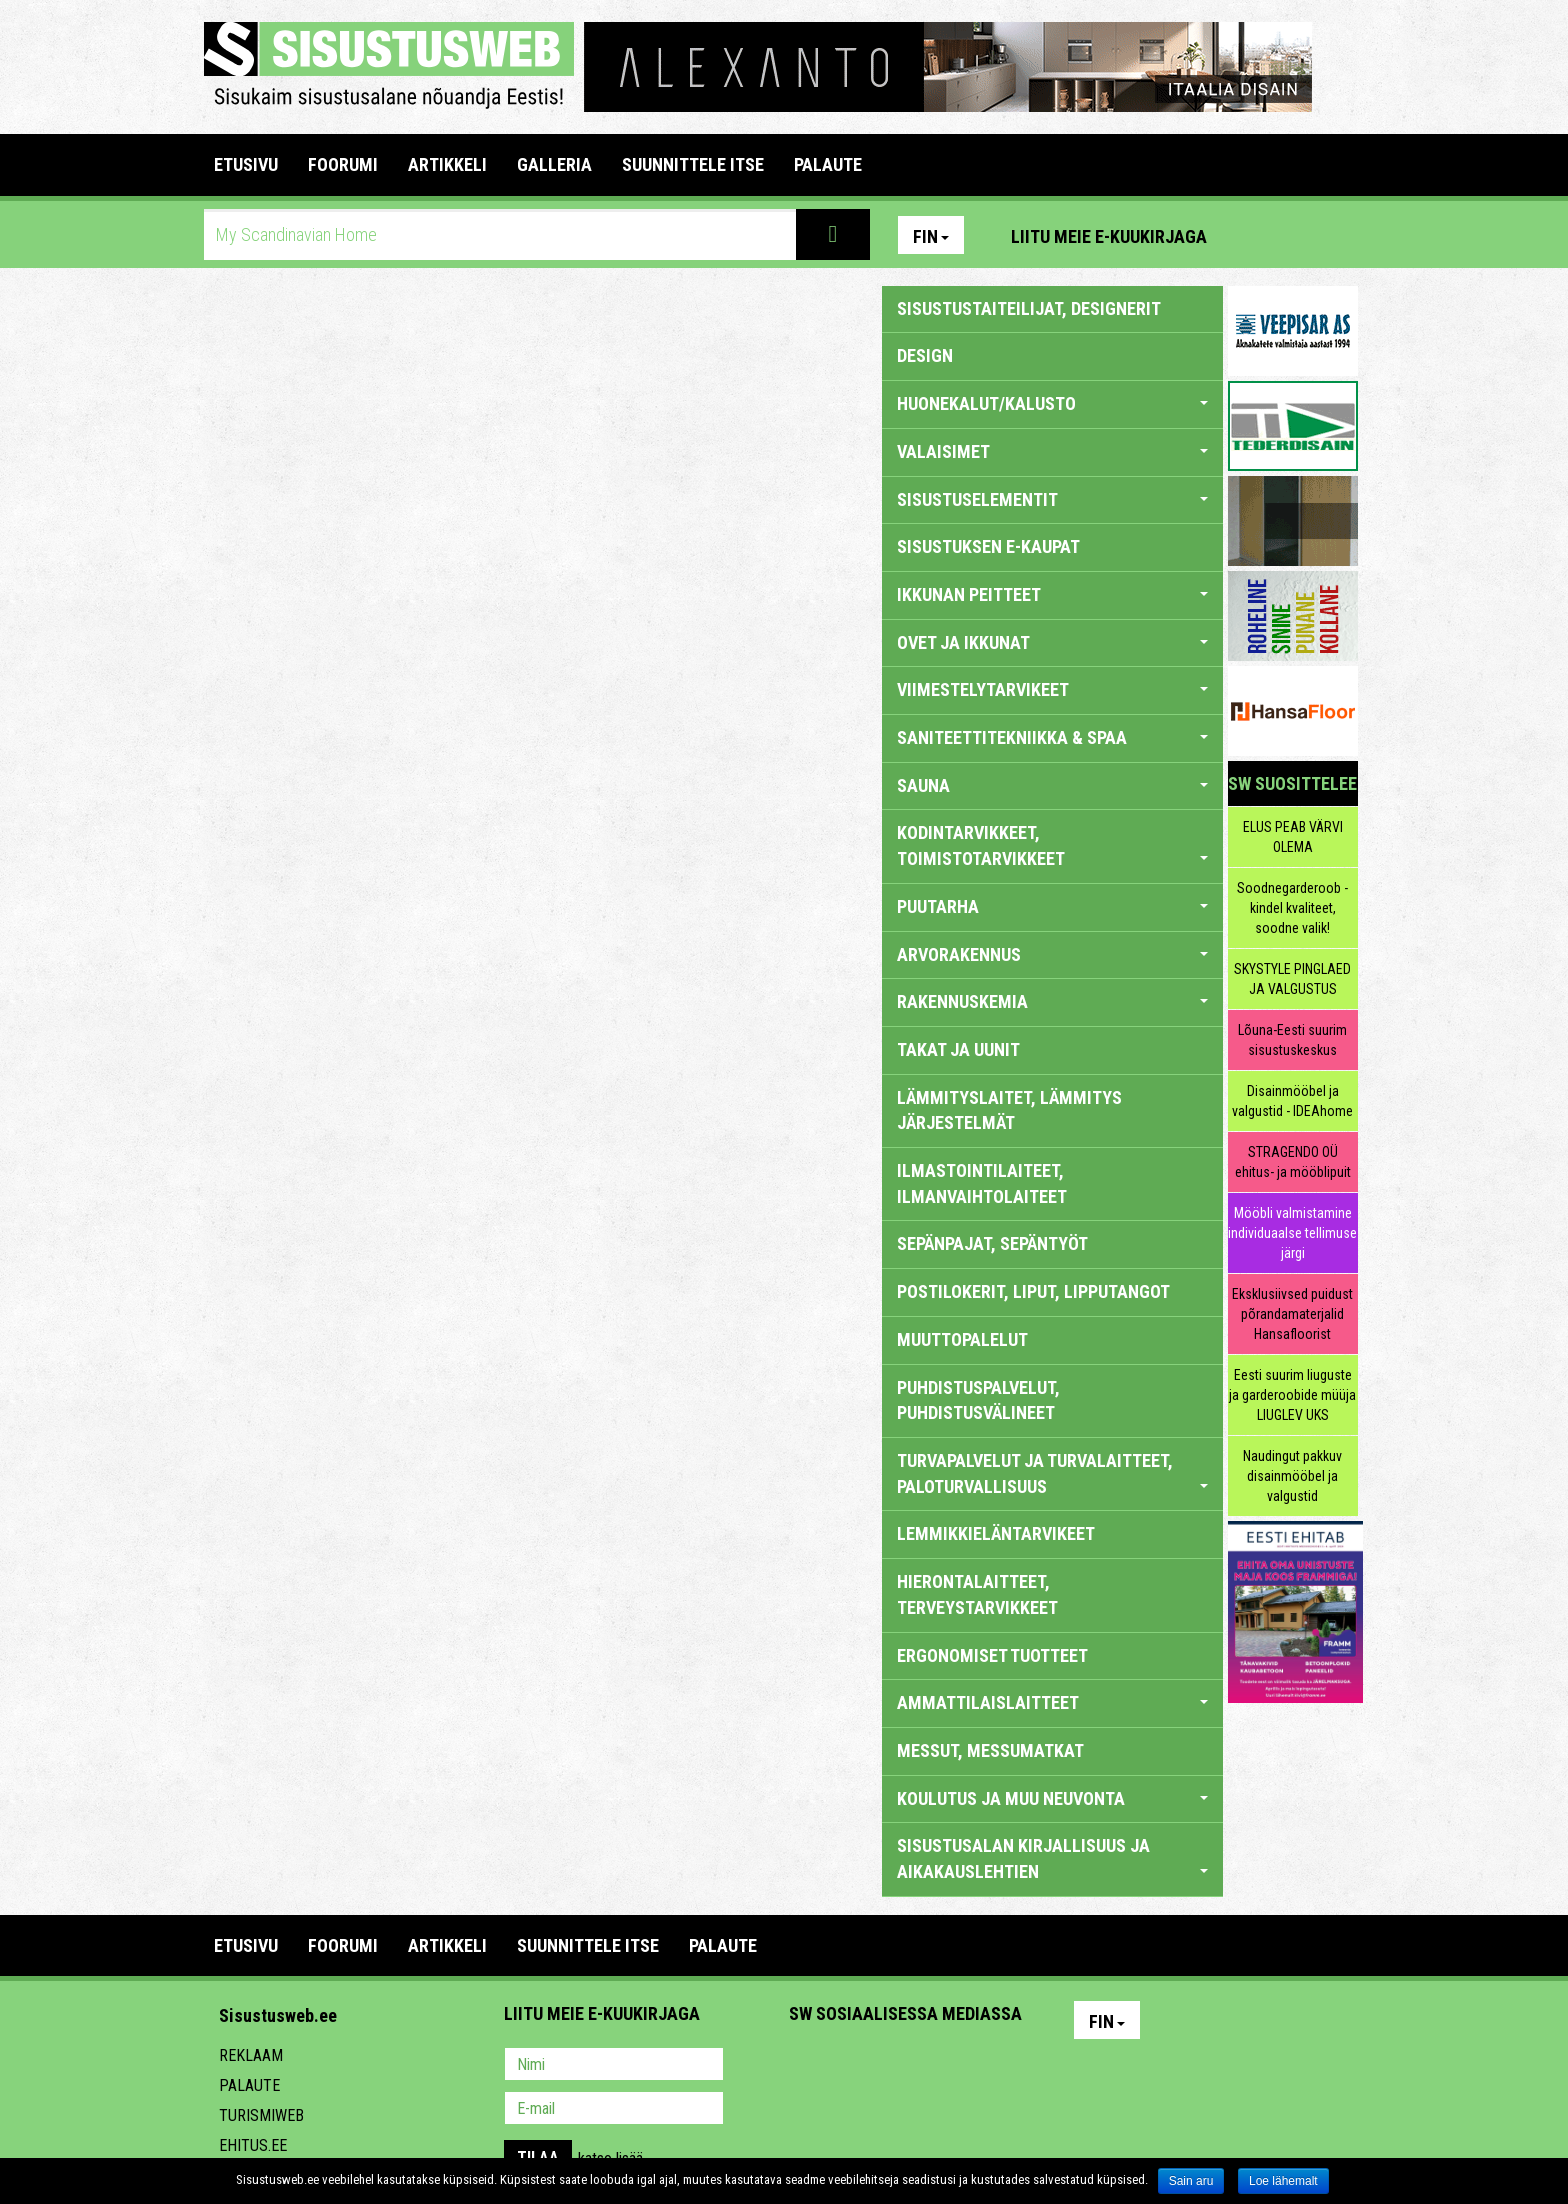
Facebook (1295, 235)
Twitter (937, 2066)
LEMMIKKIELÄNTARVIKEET (996, 1533)
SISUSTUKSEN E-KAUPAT (988, 546)
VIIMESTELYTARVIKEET (1052, 689)
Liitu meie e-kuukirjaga (1109, 236)
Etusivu (246, 164)
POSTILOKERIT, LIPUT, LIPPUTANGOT (1033, 1291)
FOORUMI (343, 164)
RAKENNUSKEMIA (1052, 1001)
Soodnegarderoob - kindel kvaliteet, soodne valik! (1292, 908)
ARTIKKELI (447, 164)
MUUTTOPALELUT (962, 1339)
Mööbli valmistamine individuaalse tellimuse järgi (1292, 1233)
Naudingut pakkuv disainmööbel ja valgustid (1292, 1476)
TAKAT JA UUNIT (958, 1049)
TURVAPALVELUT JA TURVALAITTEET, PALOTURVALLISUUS (1052, 1473)
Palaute (249, 2085)
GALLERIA (554, 164)
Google (980, 2066)
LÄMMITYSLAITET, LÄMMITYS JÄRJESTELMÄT (1009, 1110)
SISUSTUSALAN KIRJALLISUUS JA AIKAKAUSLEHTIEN (1052, 1858)
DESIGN (925, 355)
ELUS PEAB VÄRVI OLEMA (1293, 837)
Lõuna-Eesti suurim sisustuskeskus (1292, 1040)
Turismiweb (261, 2115)
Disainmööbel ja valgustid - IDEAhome (1292, 1101)
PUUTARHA (1052, 906)
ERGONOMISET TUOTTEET (992, 1655)
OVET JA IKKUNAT (1052, 642)
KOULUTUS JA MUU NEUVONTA (1052, 1798)
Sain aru (1191, 2181)
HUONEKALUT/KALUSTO (1052, 403)
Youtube (1338, 235)
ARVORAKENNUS (1052, 954)
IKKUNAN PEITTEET (1052, 594)
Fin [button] (931, 236)
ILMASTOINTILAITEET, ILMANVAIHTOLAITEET (982, 1183)
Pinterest (1252, 235)
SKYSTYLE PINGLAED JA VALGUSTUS (1292, 979)
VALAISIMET (1052, 451)
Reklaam (251, 2055)
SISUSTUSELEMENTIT (1052, 499)
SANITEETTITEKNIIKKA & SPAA (1052, 737)
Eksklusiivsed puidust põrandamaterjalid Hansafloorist (1292, 1314)
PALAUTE (828, 164)
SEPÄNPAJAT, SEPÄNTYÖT (992, 1243)
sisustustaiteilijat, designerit (1029, 308)
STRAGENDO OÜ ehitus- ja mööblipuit (1293, 1162)
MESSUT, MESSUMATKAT (990, 1750)
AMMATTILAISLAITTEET (1052, 1702)
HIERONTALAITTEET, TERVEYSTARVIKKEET (977, 1594)
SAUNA (1052, 785)
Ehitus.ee (253, 2145)
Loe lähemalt (1283, 2181)
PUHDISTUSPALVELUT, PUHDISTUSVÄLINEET (978, 1400)
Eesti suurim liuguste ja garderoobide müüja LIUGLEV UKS (1292, 1395)
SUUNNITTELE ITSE (693, 164)
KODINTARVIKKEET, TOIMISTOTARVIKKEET (1052, 845)
